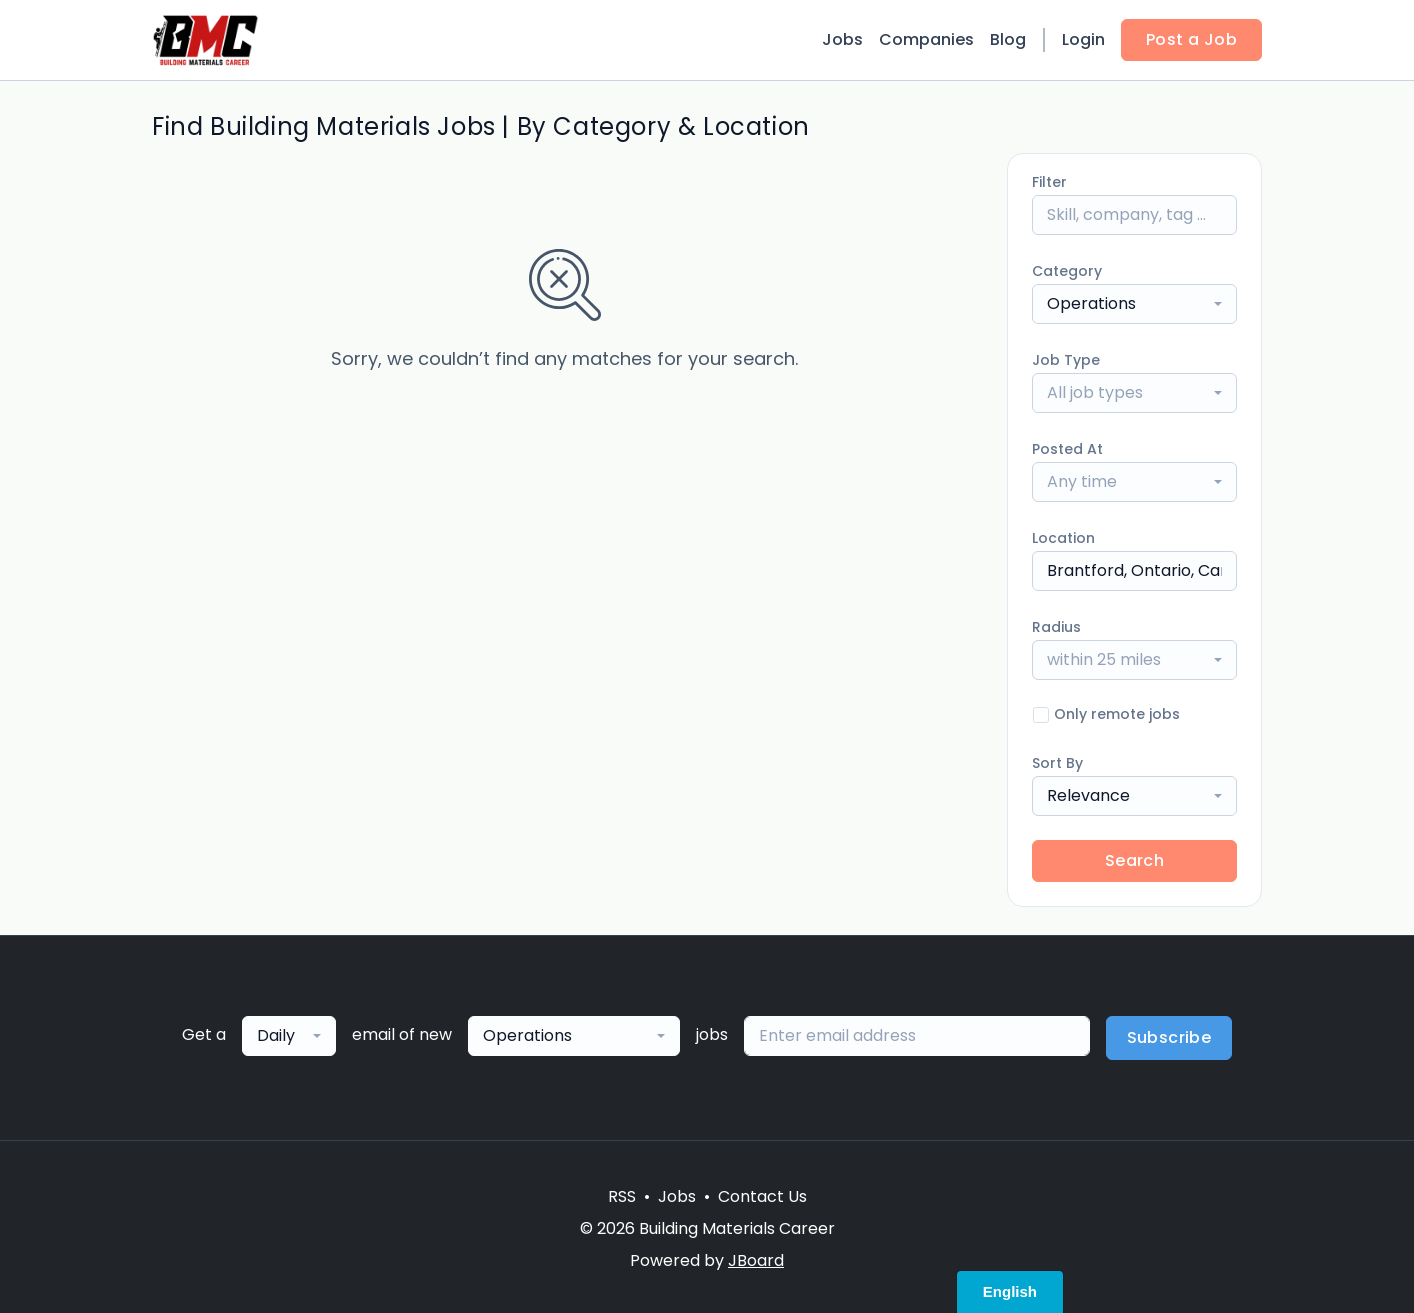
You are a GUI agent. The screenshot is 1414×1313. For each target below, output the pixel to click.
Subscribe (1169, 1037)
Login (1083, 39)
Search (1134, 860)
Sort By (1057, 763)
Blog (1008, 39)
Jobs (842, 39)
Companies (926, 39)
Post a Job (1191, 39)
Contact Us (762, 1196)
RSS (622, 1196)
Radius (1056, 627)
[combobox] (1134, 304)
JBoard (756, 1260)
